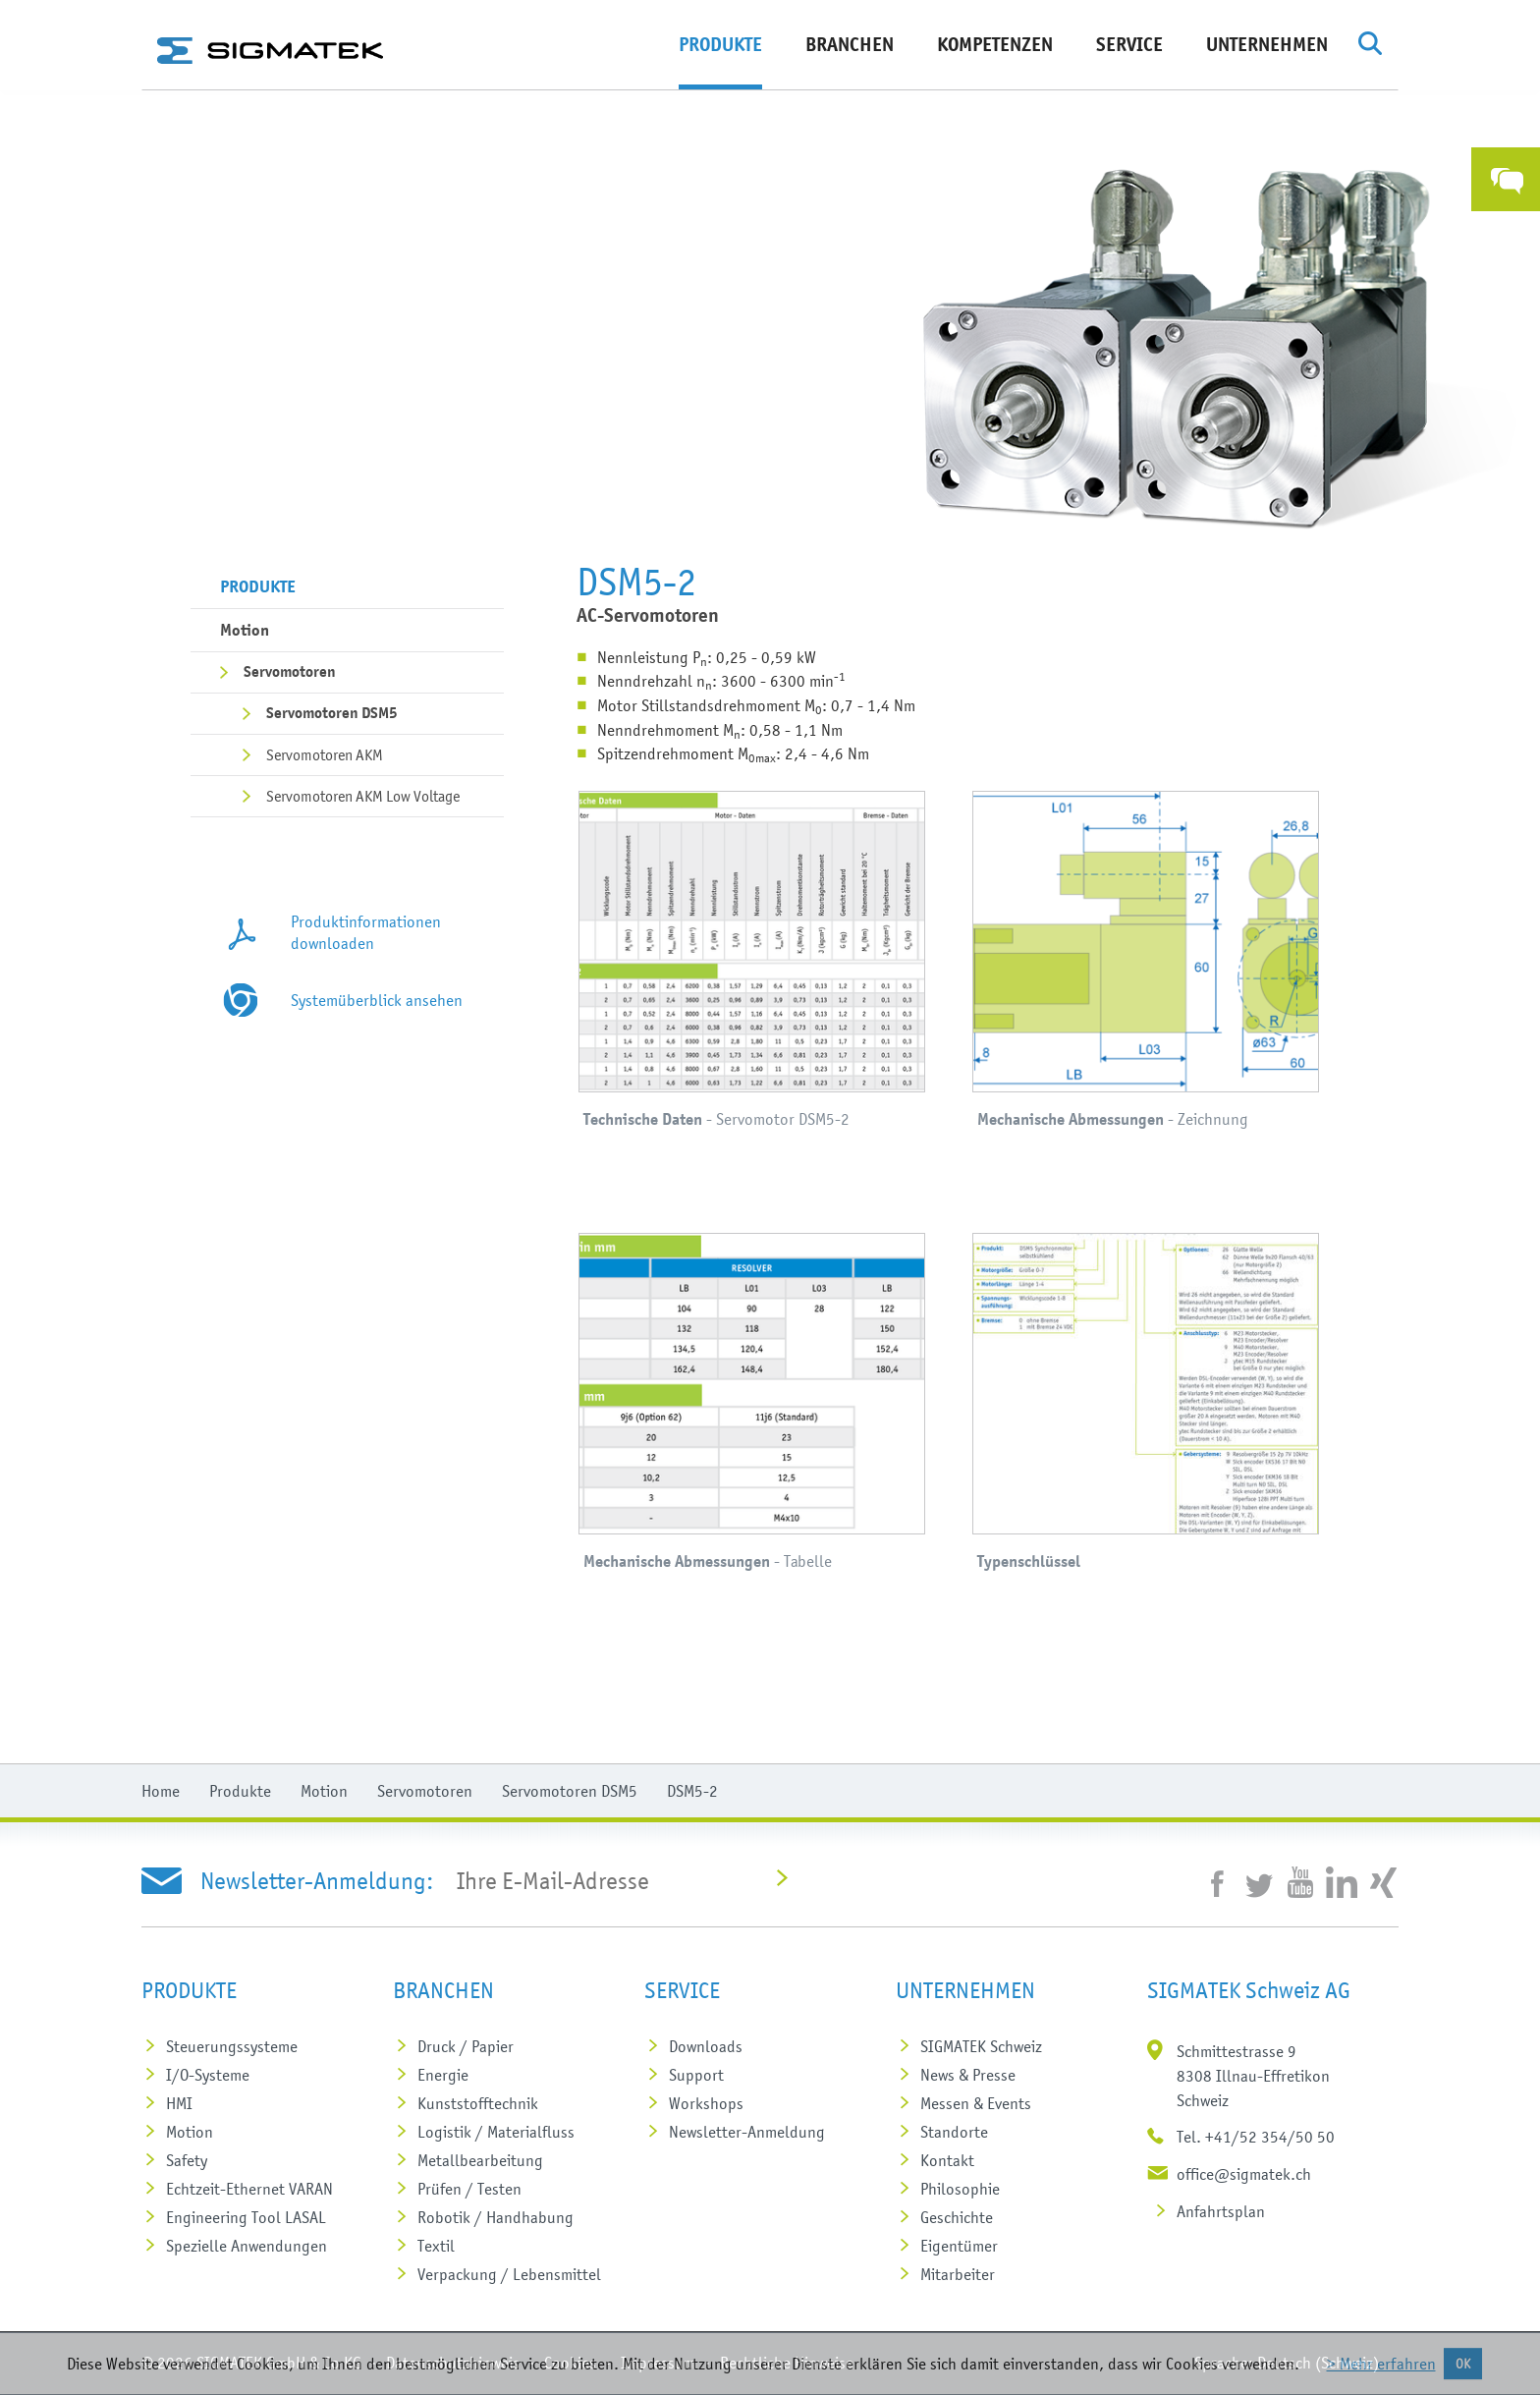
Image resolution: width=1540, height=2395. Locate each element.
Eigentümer (959, 2246)
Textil (436, 2246)
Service (1129, 44)
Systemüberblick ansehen (377, 1000)
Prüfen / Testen (469, 2189)
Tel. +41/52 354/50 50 (1256, 2136)
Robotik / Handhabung (495, 2217)
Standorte (954, 2132)
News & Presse (968, 2075)
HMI (179, 2103)
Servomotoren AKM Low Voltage (363, 796)
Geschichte (956, 2217)
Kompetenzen (995, 44)
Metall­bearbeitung (480, 2160)
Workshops (706, 2103)
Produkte (720, 44)
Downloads (705, 2046)
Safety (186, 2160)
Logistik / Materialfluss (496, 2132)
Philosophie (960, 2189)
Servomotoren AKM (324, 754)
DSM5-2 (692, 1791)
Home (160, 1791)
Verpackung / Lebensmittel (509, 2274)
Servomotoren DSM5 (332, 713)
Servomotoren (290, 672)
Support (696, 2075)
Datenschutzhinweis (453, 2362)
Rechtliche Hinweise (786, 2362)
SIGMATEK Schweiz (981, 2046)
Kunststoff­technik (477, 2103)
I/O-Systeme (207, 2075)
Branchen (849, 44)
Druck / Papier (465, 2046)
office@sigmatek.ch (1244, 2174)
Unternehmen (1267, 44)
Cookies (570, 2362)
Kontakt (947, 2160)
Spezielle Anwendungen (246, 2246)
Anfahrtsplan (1221, 2211)
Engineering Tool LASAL (246, 2217)
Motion (244, 630)
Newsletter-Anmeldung (747, 2132)
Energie (442, 2075)
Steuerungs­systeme (232, 2046)
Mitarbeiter (957, 2274)
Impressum (658, 2362)
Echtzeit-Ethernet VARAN (249, 2189)
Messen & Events (975, 2103)
